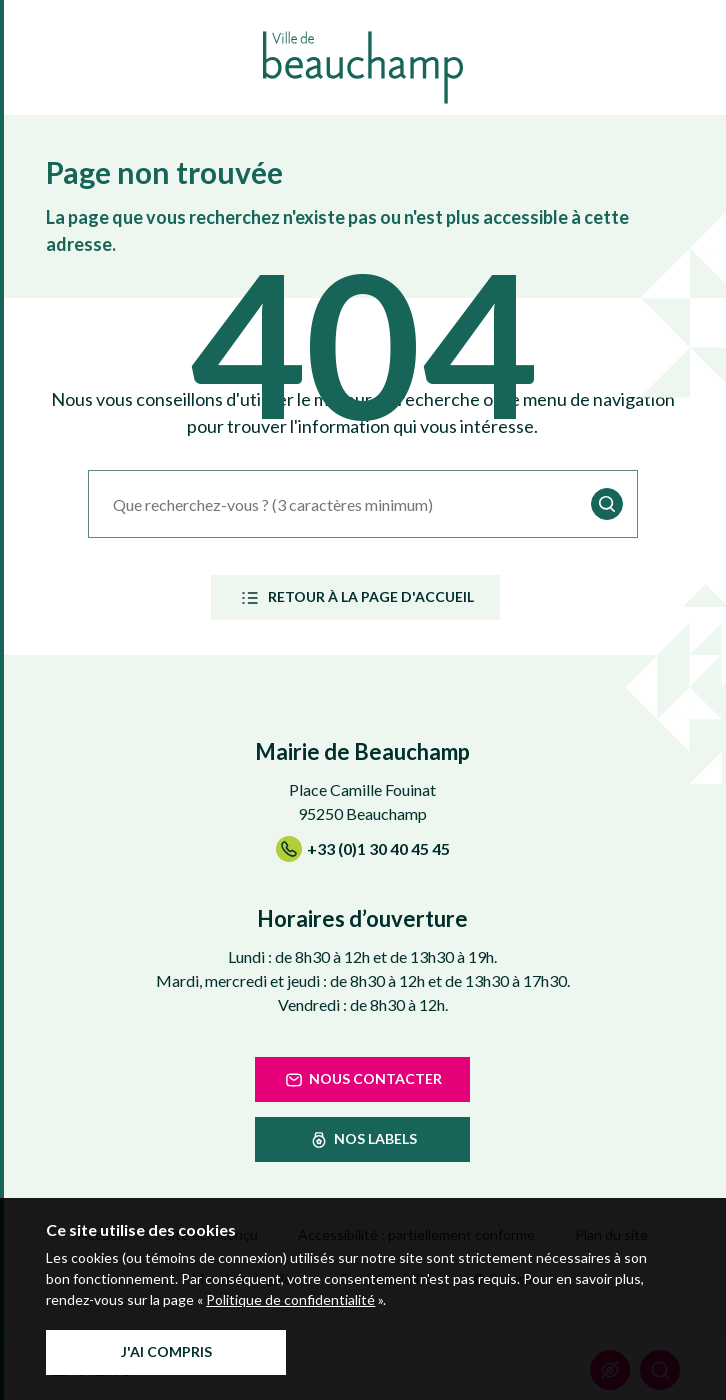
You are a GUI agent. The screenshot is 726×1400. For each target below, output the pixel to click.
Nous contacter (363, 1080)
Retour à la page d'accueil (355, 598)
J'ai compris (166, 1351)
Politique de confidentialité (290, 1299)
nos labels (363, 1140)
